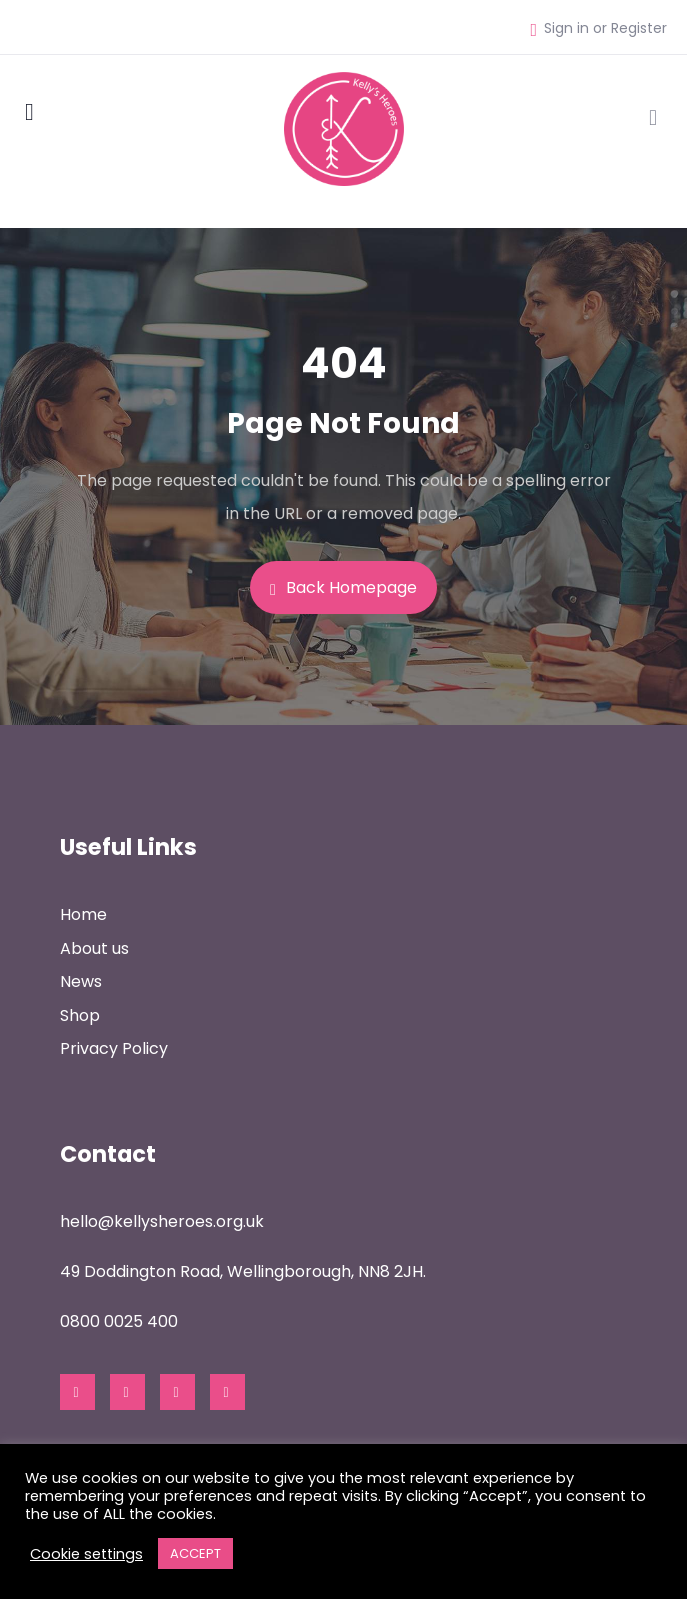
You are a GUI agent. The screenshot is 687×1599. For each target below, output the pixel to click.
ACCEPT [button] (195, 1553)
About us (94, 948)
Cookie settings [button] (86, 1554)
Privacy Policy (114, 1048)
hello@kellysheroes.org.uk (162, 1221)
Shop (80, 1015)
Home (83, 914)
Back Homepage (343, 587)
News (81, 981)
